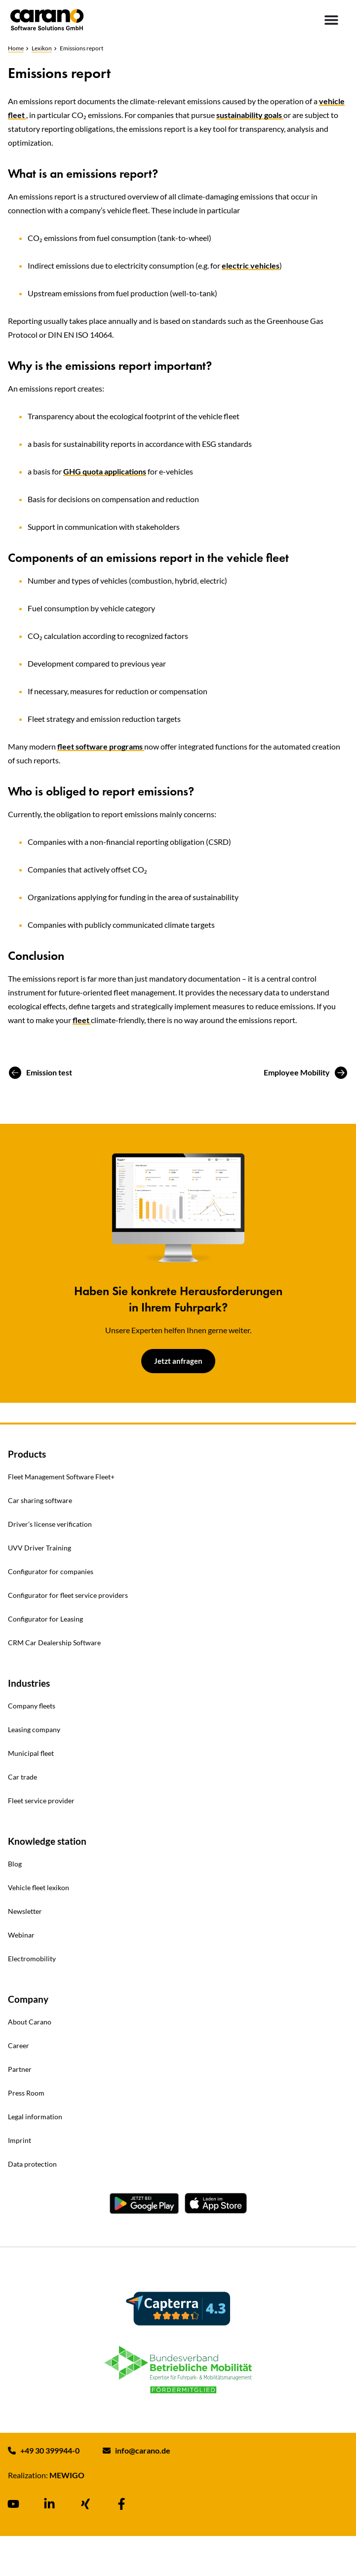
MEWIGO (66, 2475)
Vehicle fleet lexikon (38, 1887)
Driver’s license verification (50, 1524)
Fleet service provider (41, 1800)
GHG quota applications (104, 471)
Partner (20, 2069)
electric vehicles (250, 265)
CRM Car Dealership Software (54, 1642)
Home (16, 48)
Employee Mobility (297, 1072)
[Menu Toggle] (331, 20)
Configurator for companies (50, 1571)
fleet (82, 1020)
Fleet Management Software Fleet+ (61, 1476)
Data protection (32, 2164)
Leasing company (34, 1729)
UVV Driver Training (39, 1548)
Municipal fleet (31, 1753)
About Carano (29, 2022)
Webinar (21, 1935)
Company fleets (31, 1706)
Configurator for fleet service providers (68, 1595)
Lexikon (42, 48)
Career (18, 2045)
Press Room (26, 2093)
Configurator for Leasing (45, 1619)
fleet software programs (100, 746)
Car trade (22, 1777)
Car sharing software (40, 1500)
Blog (15, 1864)
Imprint (19, 2140)
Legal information (35, 2116)
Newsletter (25, 1911)
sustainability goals (249, 114)
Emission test (49, 1072)
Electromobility (32, 1958)
